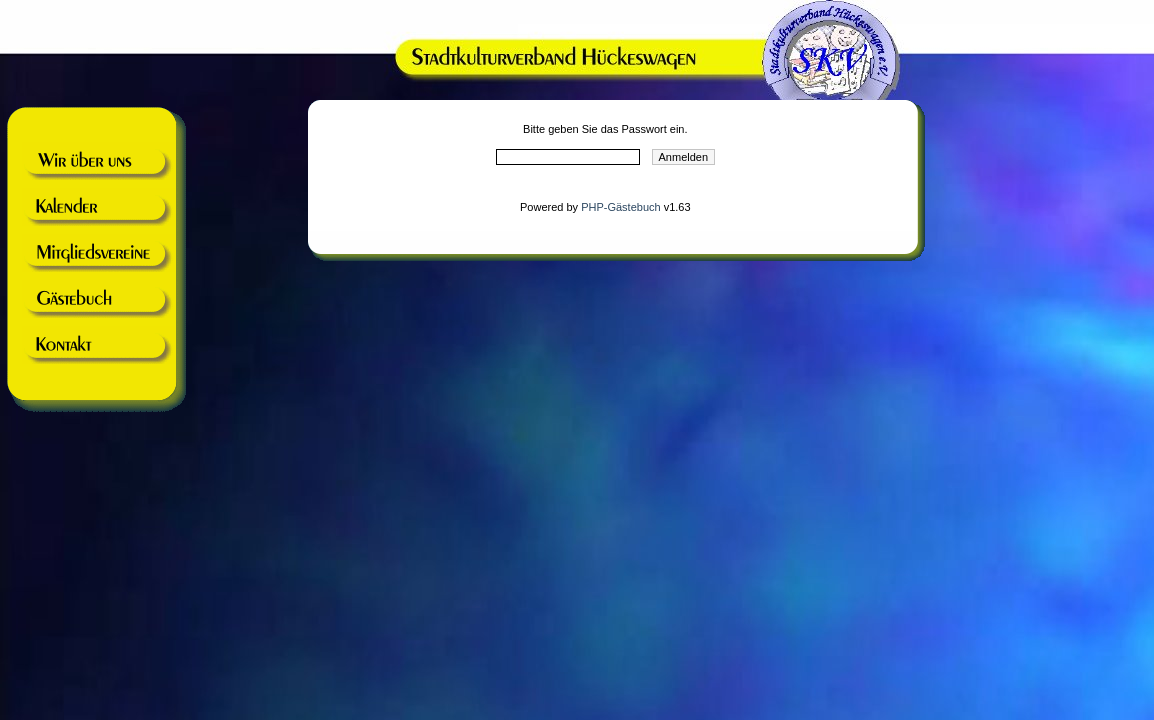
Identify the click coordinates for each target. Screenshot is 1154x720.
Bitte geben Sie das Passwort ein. (605, 129)
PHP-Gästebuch (620, 207)
